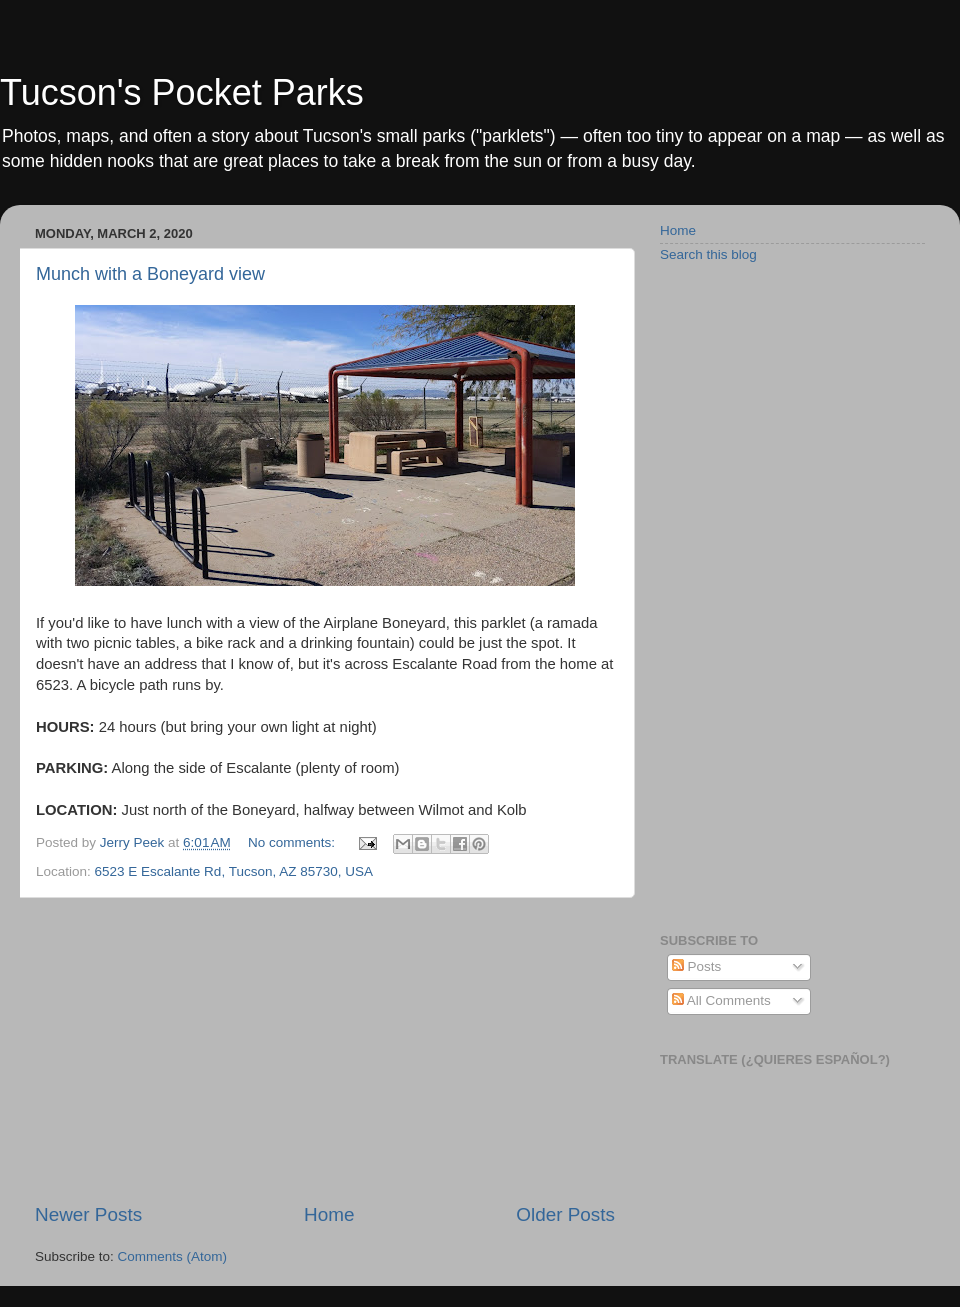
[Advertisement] (325, 1050)
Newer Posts (88, 1214)
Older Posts (565, 1214)
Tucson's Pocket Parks (182, 92)
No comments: (293, 842)
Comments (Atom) (173, 1256)
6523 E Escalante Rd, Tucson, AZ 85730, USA (234, 871)
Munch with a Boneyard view (150, 274)
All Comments (721, 1000)
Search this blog (708, 254)
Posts (697, 966)
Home (329, 1214)
